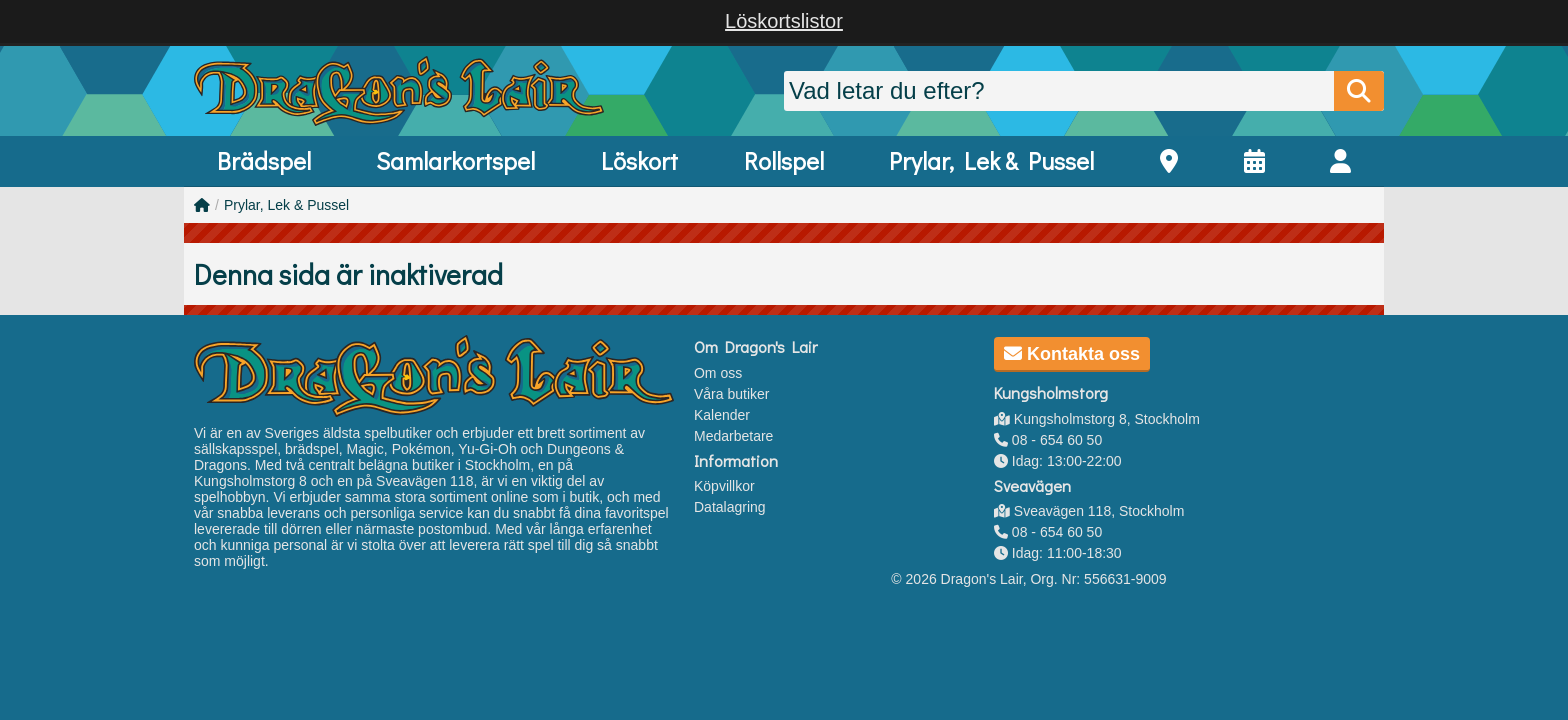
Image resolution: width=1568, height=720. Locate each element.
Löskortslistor (784, 21)
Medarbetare (733, 436)
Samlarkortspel (455, 160)
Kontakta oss (1072, 354)
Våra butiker (731, 394)
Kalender (722, 415)
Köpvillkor (724, 486)
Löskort (639, 160)
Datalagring (730, 507)
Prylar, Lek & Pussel (991, 160)
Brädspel (264, 160)
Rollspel (784, 160)
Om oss (718, 373)
